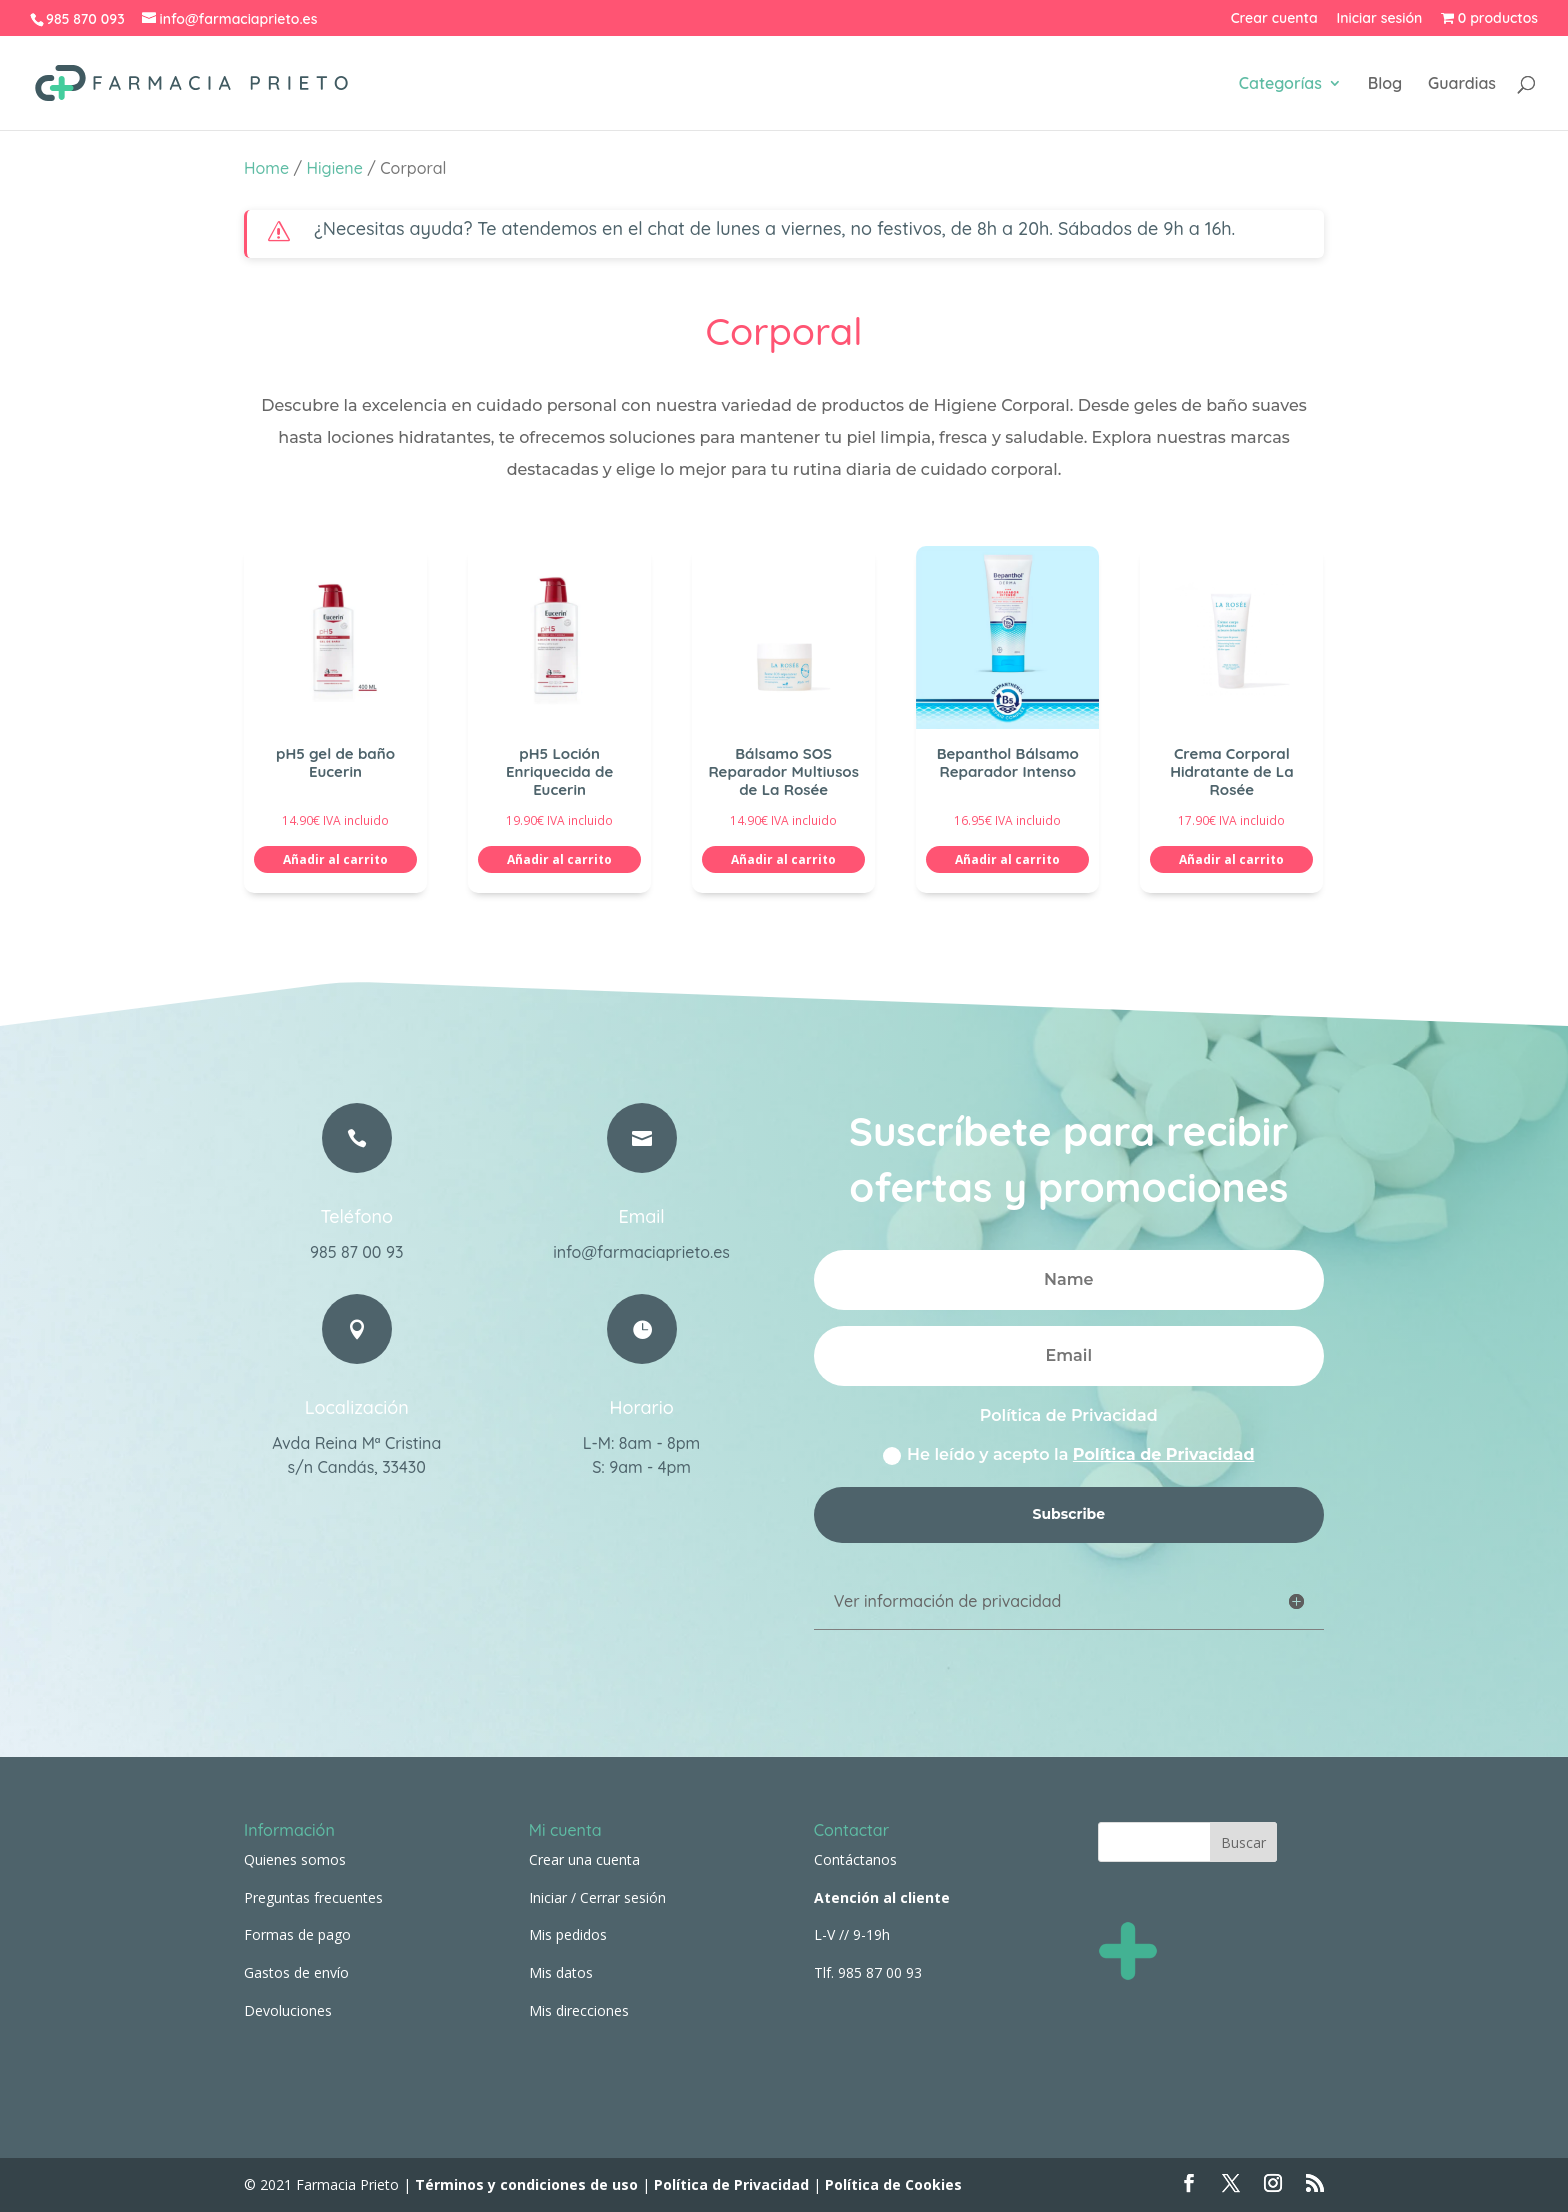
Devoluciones (288, 2010)
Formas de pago (297, 1934)
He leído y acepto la (1068, 1455)
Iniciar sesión (1380, 19)
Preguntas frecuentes (313, 1897)
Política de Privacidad (1164, 1454)
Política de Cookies (893, 2184)
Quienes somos (295, 1859)
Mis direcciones (579, 2010)
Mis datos (561, 1972)
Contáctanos (855, 1859)
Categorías (1280, 84)
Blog (1385, 84)
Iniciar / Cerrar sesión (597, 1897)
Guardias (1462, 84)
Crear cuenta (1274, 19)
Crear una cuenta (584, 1859)
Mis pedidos (568, 1934)
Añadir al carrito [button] (335, 859)
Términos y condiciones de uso (524, 2184)
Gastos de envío (296, 1972)
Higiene (335, 168)
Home (266, 168)
